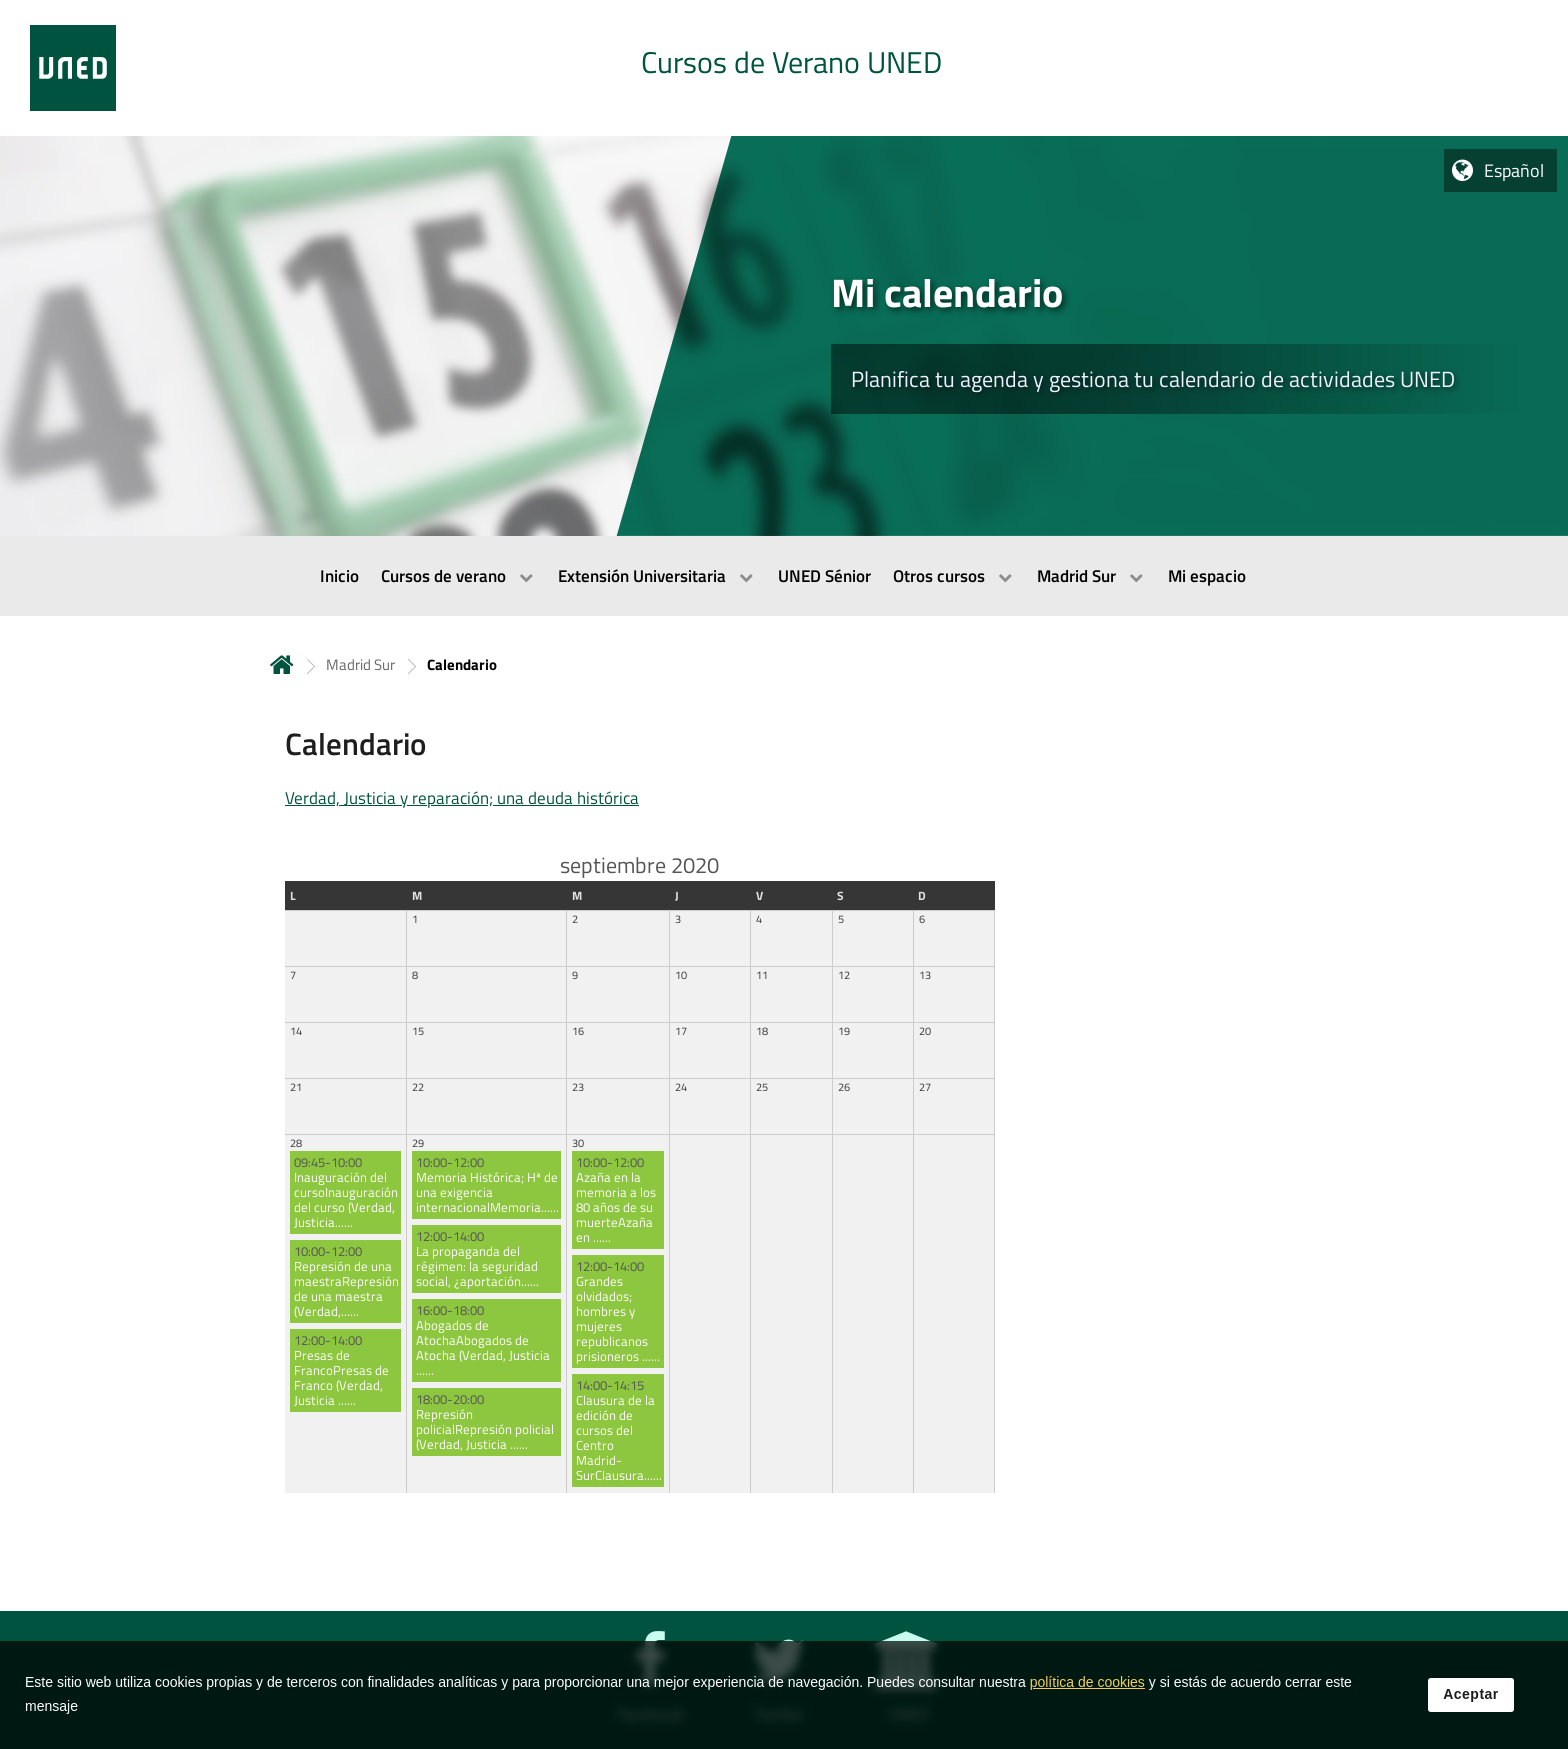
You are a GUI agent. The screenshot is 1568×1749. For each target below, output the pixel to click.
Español (1514, 170)
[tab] (784, 68)
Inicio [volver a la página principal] (282, 664)
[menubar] (784, 576)
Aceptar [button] (1471, 1702)
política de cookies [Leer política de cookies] (1087, 1690)
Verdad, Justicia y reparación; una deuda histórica (462, 798)
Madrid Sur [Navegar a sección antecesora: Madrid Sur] (360, 664)
